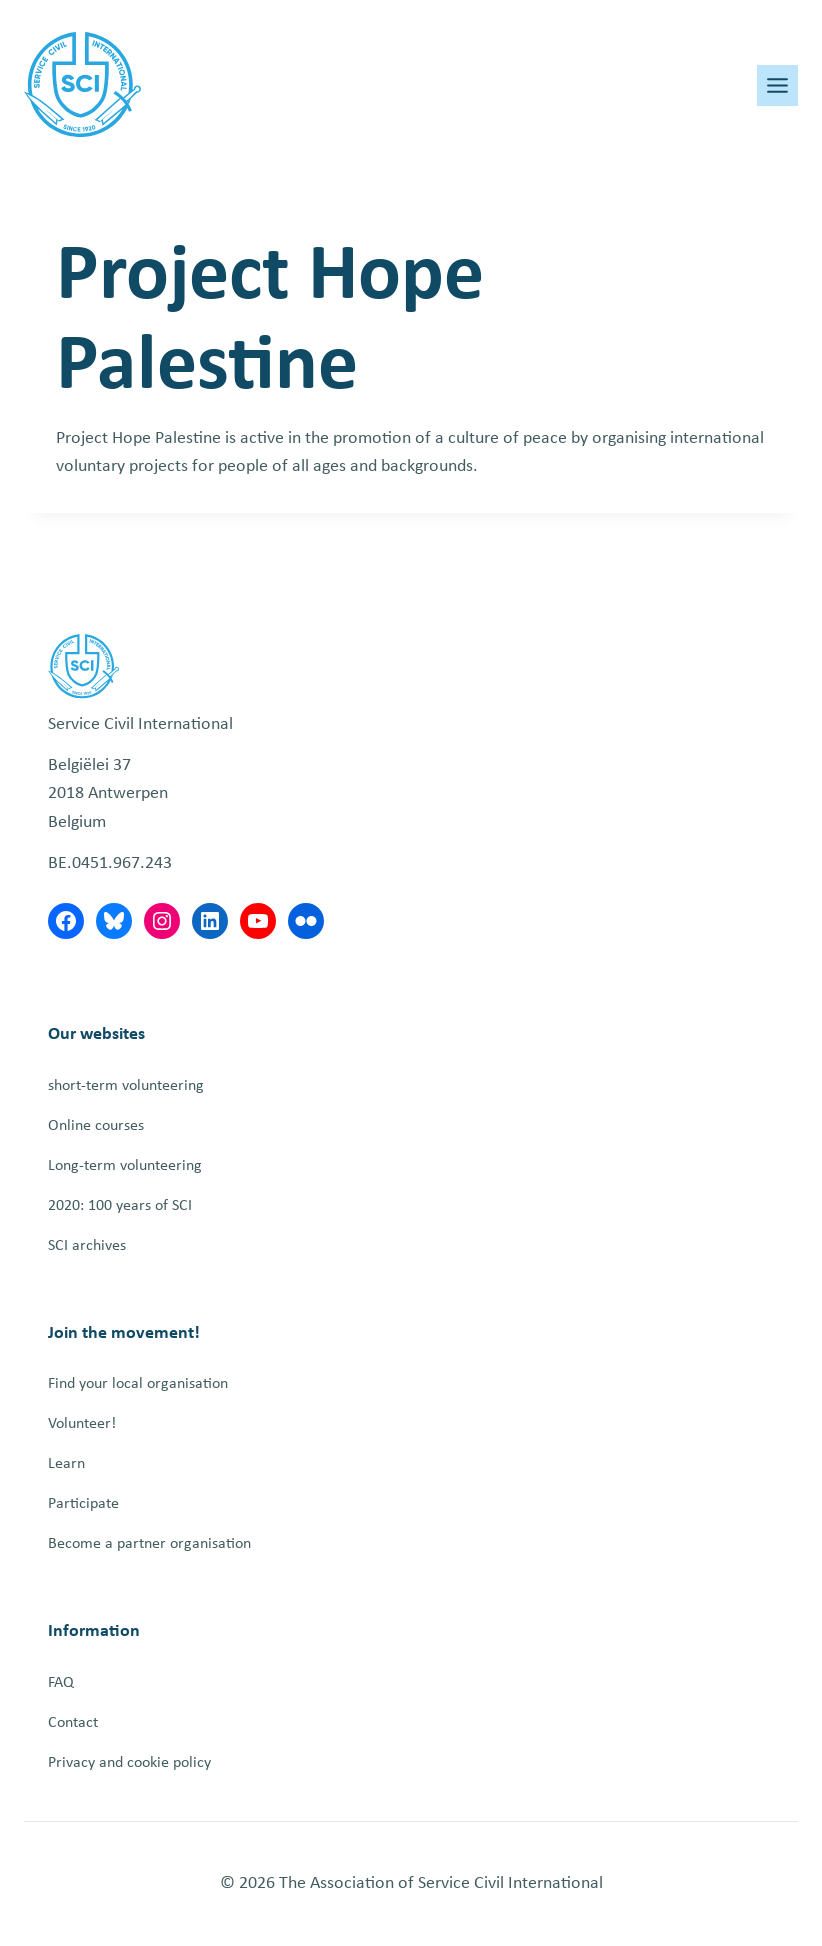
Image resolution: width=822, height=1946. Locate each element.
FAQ (61, 1683)
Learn (66, 1464)
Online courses (96, 1126)
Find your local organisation (138, 1384)
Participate (83, 1504)
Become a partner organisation (149, 1544)
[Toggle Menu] (777, 85)
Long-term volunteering (125, 1166)
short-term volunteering (126, 1086)
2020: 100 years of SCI (120, 1206)
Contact (73, 1723)
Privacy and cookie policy (129, 1763)
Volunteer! (82, 1424)
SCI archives (87, 1246)
